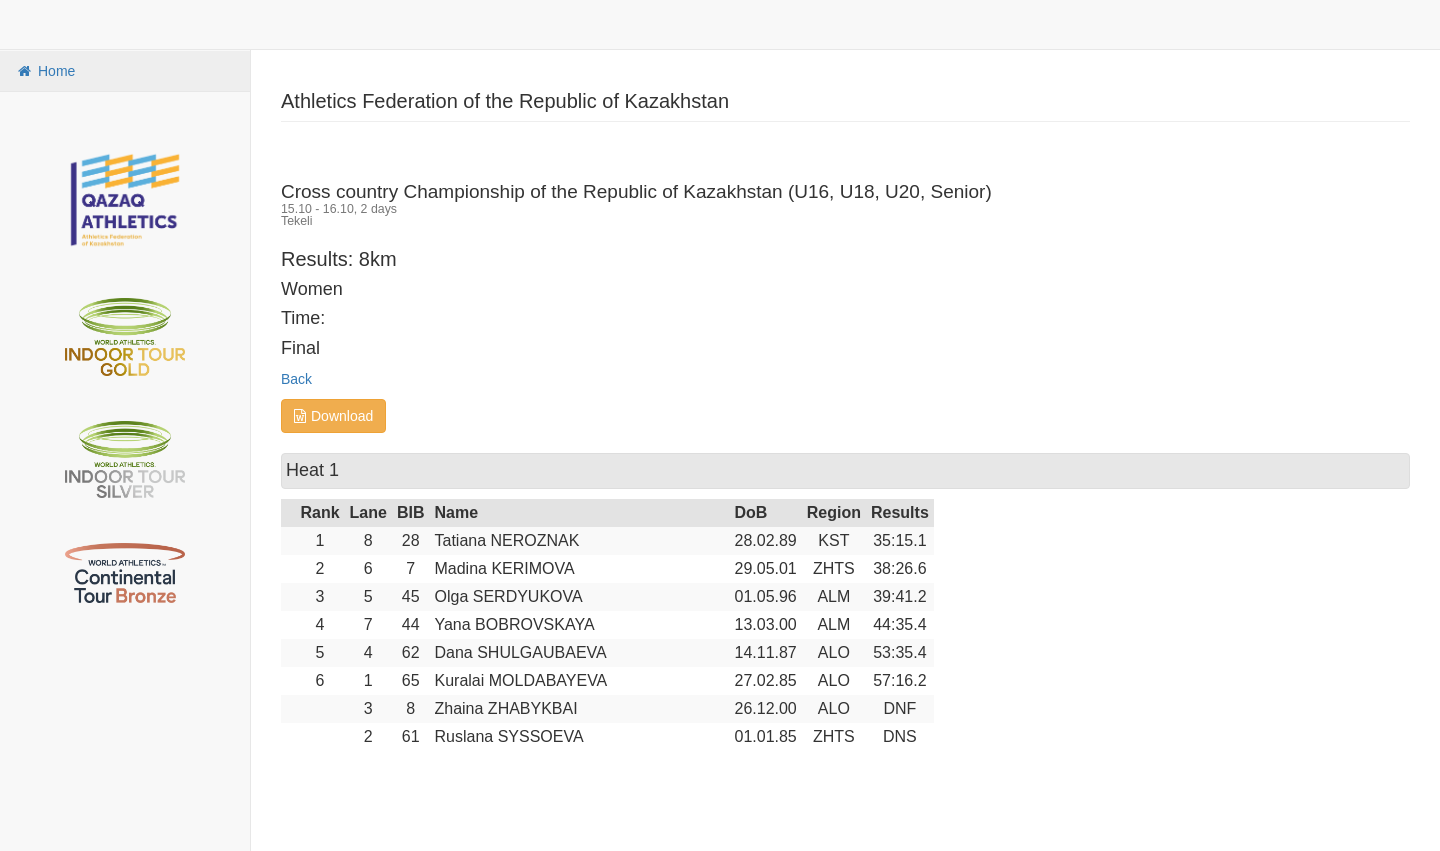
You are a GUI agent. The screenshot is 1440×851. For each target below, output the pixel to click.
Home (45, 71)
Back (296, 379)
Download (333, 416)
